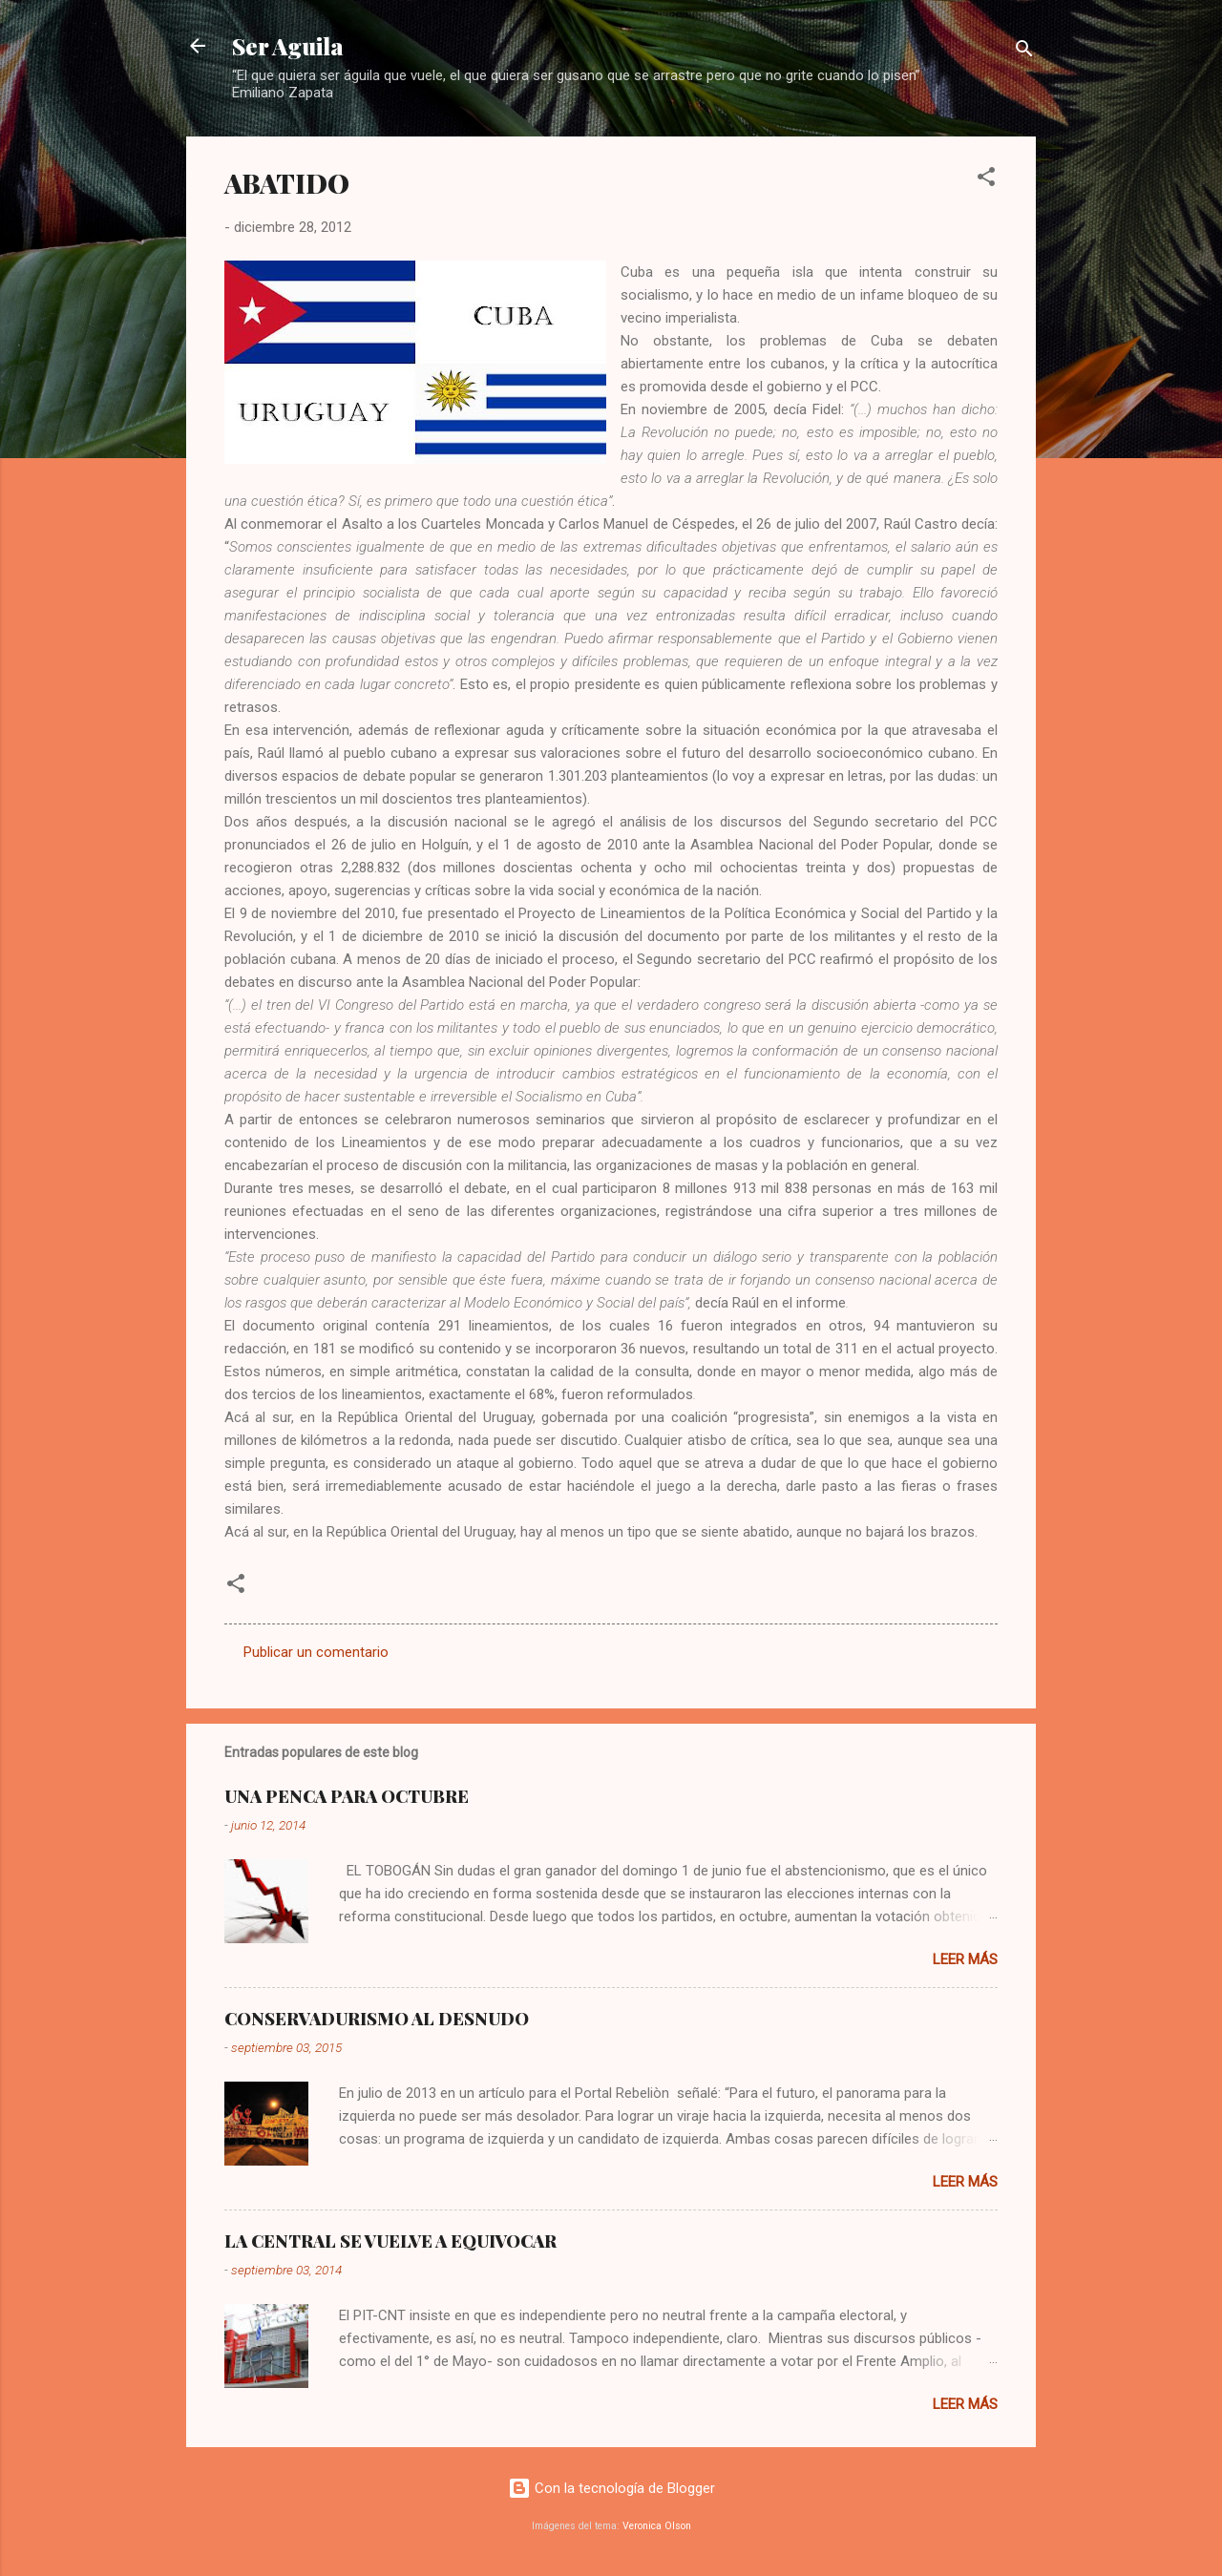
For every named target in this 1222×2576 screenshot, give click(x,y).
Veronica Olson (656, 2526)
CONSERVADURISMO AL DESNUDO (376, 2018)
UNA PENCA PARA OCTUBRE (346, 1796)
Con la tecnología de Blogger (611, 2488)
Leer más (965, 1959)
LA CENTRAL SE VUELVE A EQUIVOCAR (390, 2241)
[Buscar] (1024, 52)
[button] (986, 180)
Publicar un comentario (316, 1652)
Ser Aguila (288, 46)
